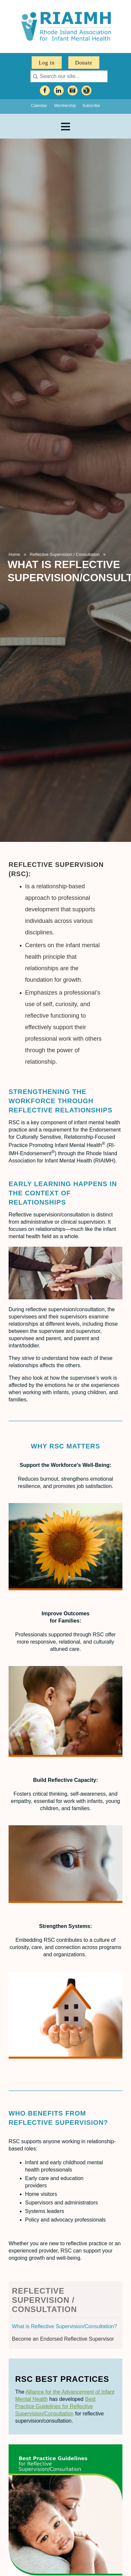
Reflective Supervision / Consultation (65, 554)
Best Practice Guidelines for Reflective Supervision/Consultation (55, 2406)
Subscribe (91, 105)
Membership (65, 105)
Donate (83, 62)
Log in (46, 62)
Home (14, 554)
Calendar (39, 105)
